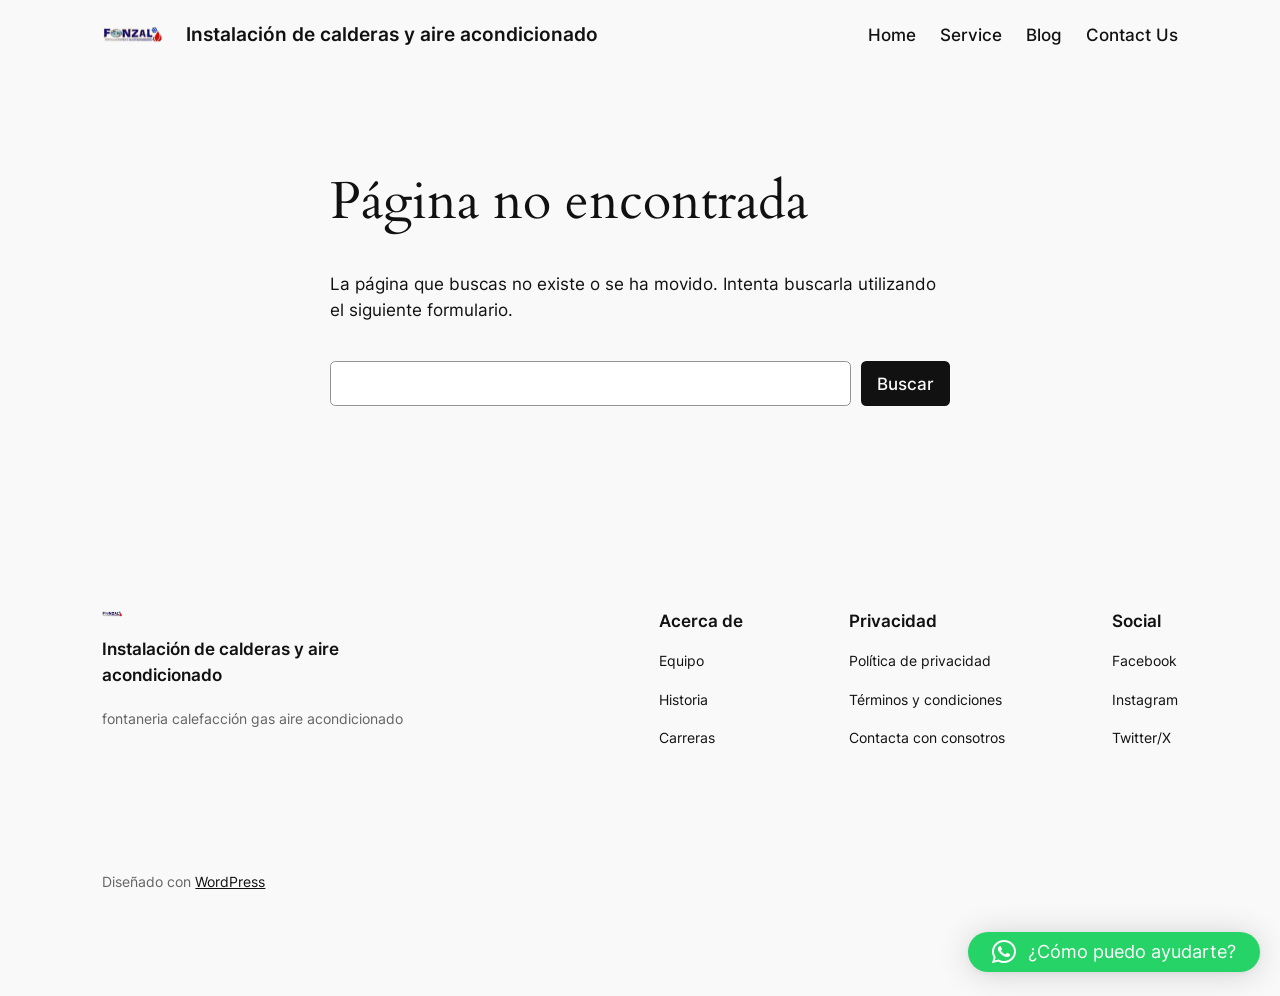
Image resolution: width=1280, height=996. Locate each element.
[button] (1114, 952)
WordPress (230, 881)
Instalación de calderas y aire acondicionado (392, 34)
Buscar (905, 384)
